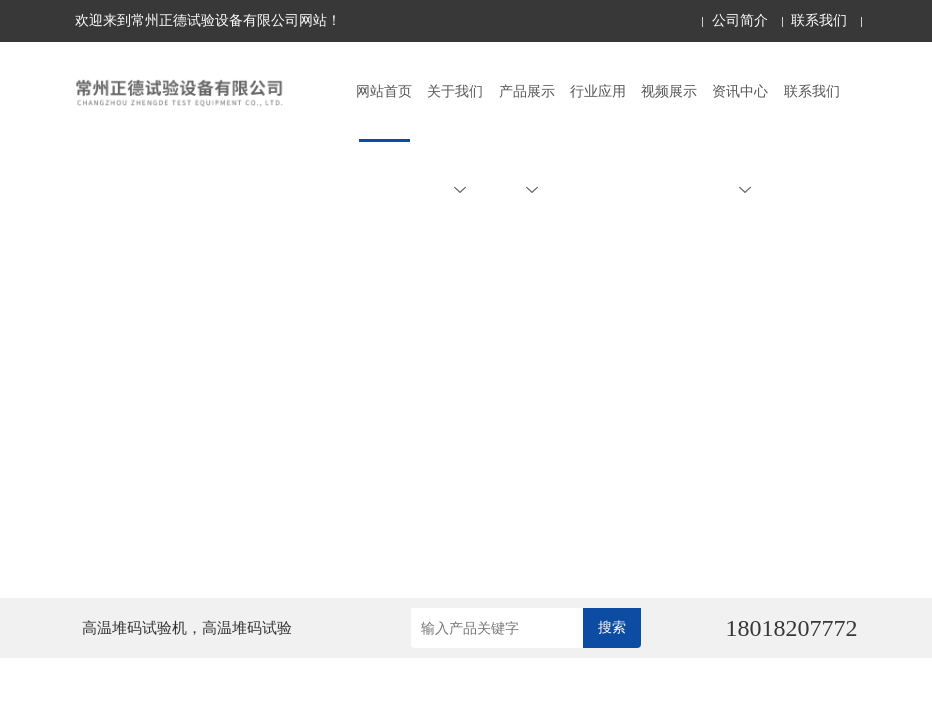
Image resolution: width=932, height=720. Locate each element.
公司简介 (740, 20)
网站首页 (384, 91)
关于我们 (455, 140)
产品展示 (527, 140)
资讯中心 (740, 140)
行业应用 (598, 91)
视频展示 (669, 91)
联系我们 (819, 20)
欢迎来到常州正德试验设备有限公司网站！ (208, 20)
